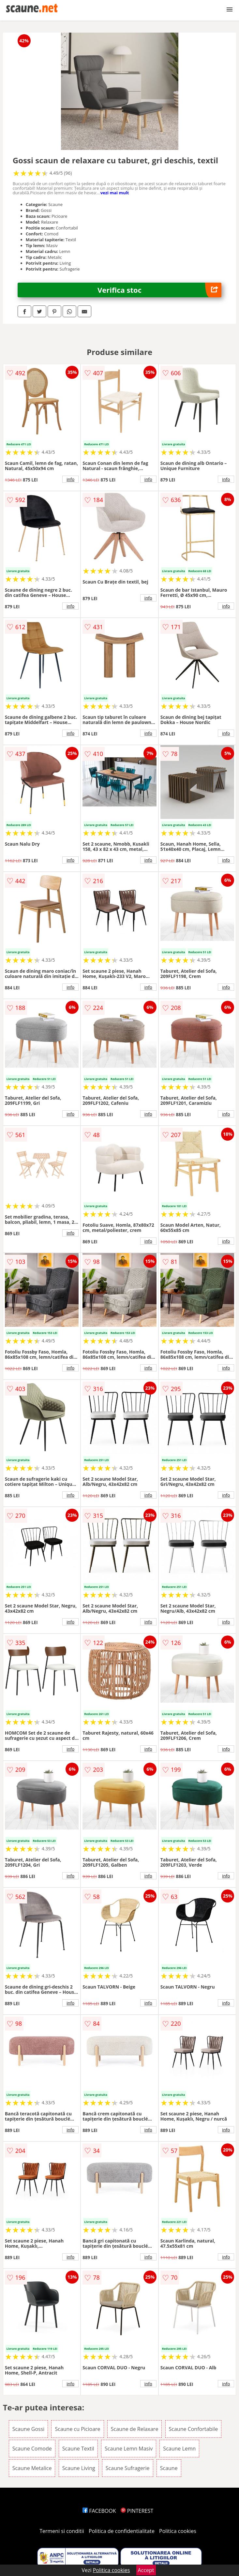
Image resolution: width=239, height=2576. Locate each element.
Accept (146, 2570)
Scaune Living (78, 2468)
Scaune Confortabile (193, 2429)
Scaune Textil (78, 2448)
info (70, 479)
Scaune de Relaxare (134, 2429)
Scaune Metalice (32, 2468)
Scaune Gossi (28, 2429)
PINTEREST (137, 2510)
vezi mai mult (114, 193)
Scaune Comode (32, 2448)
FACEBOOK (99, 2510)
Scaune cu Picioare (77, 2429)
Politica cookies (177, 2531)
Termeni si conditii (61, 2531)
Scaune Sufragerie (128, 2468)
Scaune (169, 2468)
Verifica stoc (159, 290)
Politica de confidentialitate (122, 2531)
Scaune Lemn (179, 2448)
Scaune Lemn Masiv (129, 2448)
